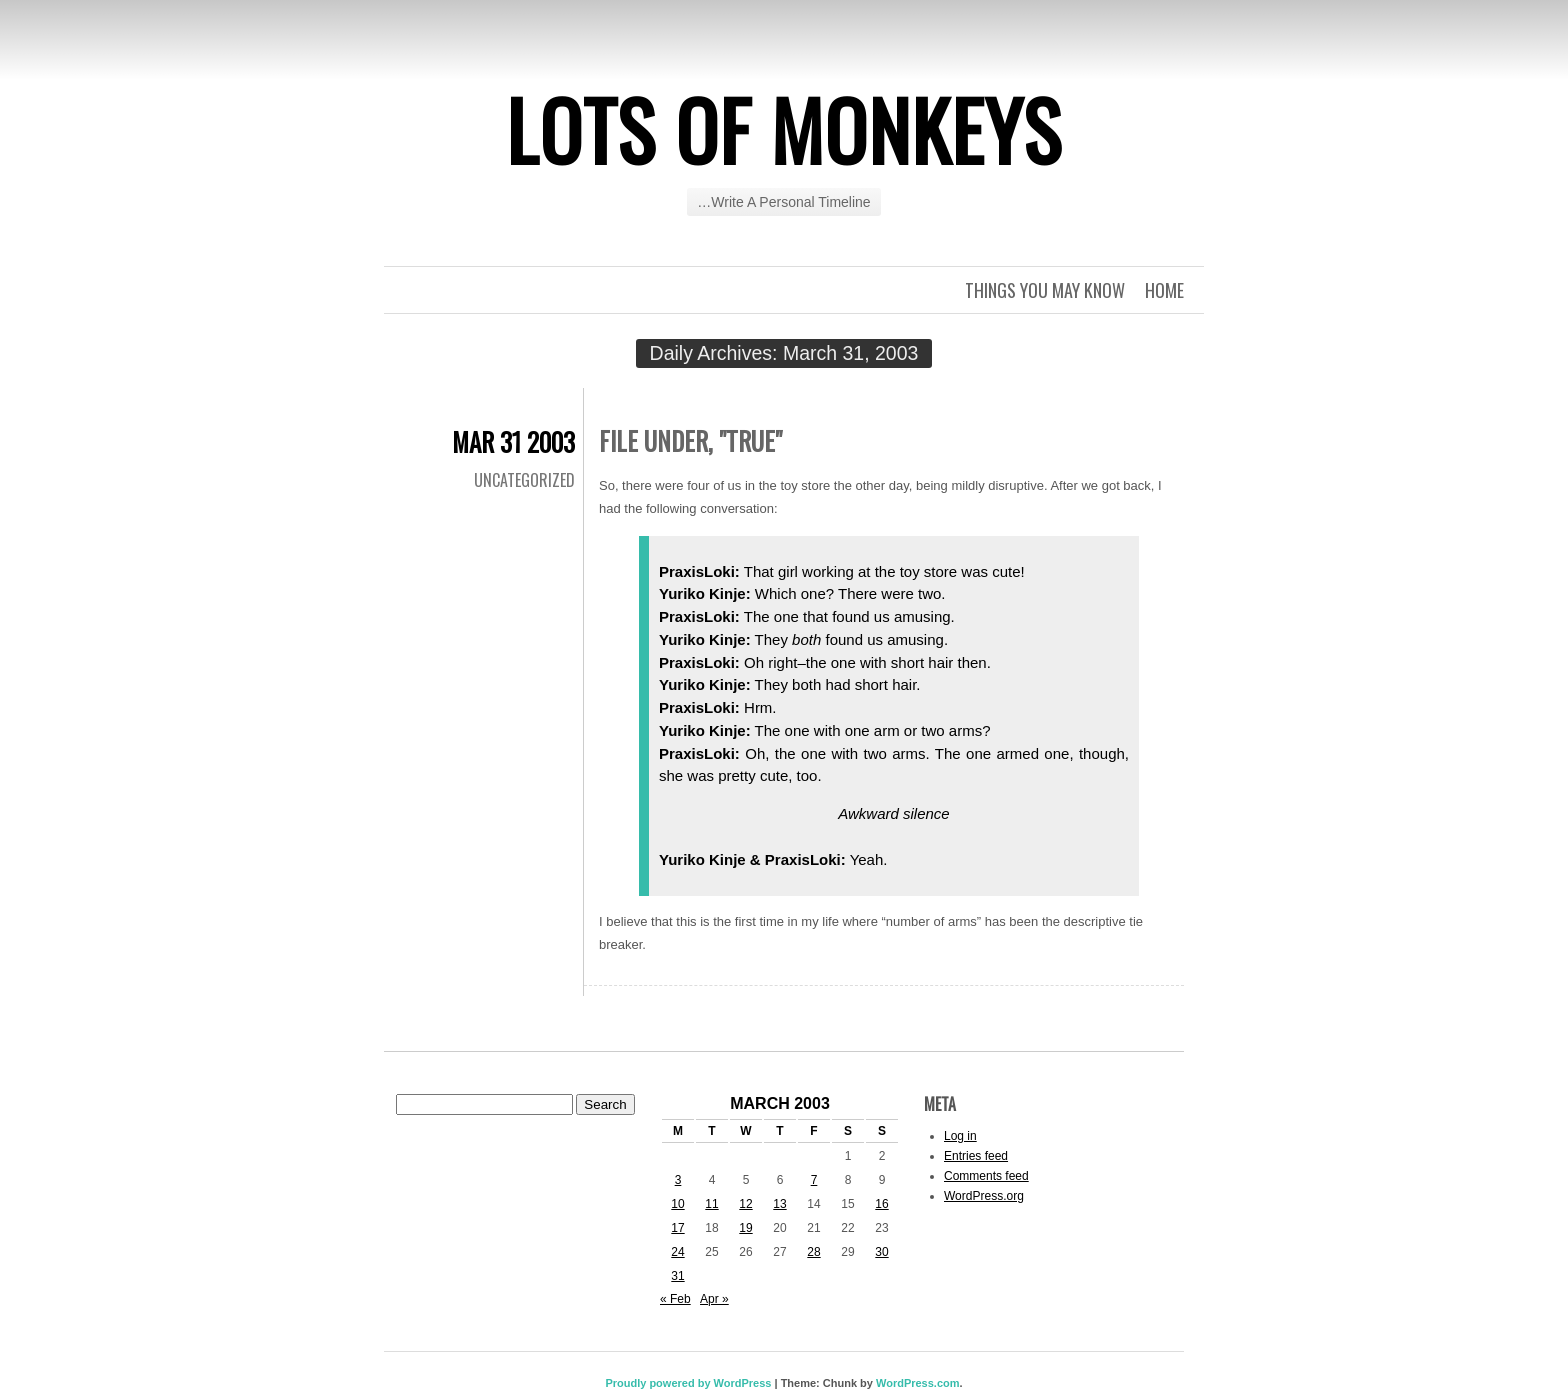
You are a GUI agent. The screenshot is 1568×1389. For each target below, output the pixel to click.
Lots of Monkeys (784, 129)
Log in (960, 1136)
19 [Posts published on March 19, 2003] (745, 1228)
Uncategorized (524, 480)
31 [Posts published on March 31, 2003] (677, 1276)
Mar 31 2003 (513, 441)
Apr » (714, 1299)
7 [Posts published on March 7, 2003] (814, 1180)
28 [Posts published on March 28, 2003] (813, 1252)
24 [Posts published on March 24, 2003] (677, 1252)
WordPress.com (918, 1383)
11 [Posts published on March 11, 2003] (711, 1204)
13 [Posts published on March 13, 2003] (779, 1204)
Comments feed (986, 1176)
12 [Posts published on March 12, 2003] (745, 1204)
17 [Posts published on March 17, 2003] (677, 1228)
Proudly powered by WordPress (688, 1383)
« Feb (675, 1299)
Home (1164, 290)
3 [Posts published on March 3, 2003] (678, 1180)
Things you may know (1045, 290)
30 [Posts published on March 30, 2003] (881, 1252)
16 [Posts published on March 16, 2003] (881, 1204)
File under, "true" (690, 440)
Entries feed (976, 1156)
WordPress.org (984, 1196)
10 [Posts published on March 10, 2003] (677, 1204)
